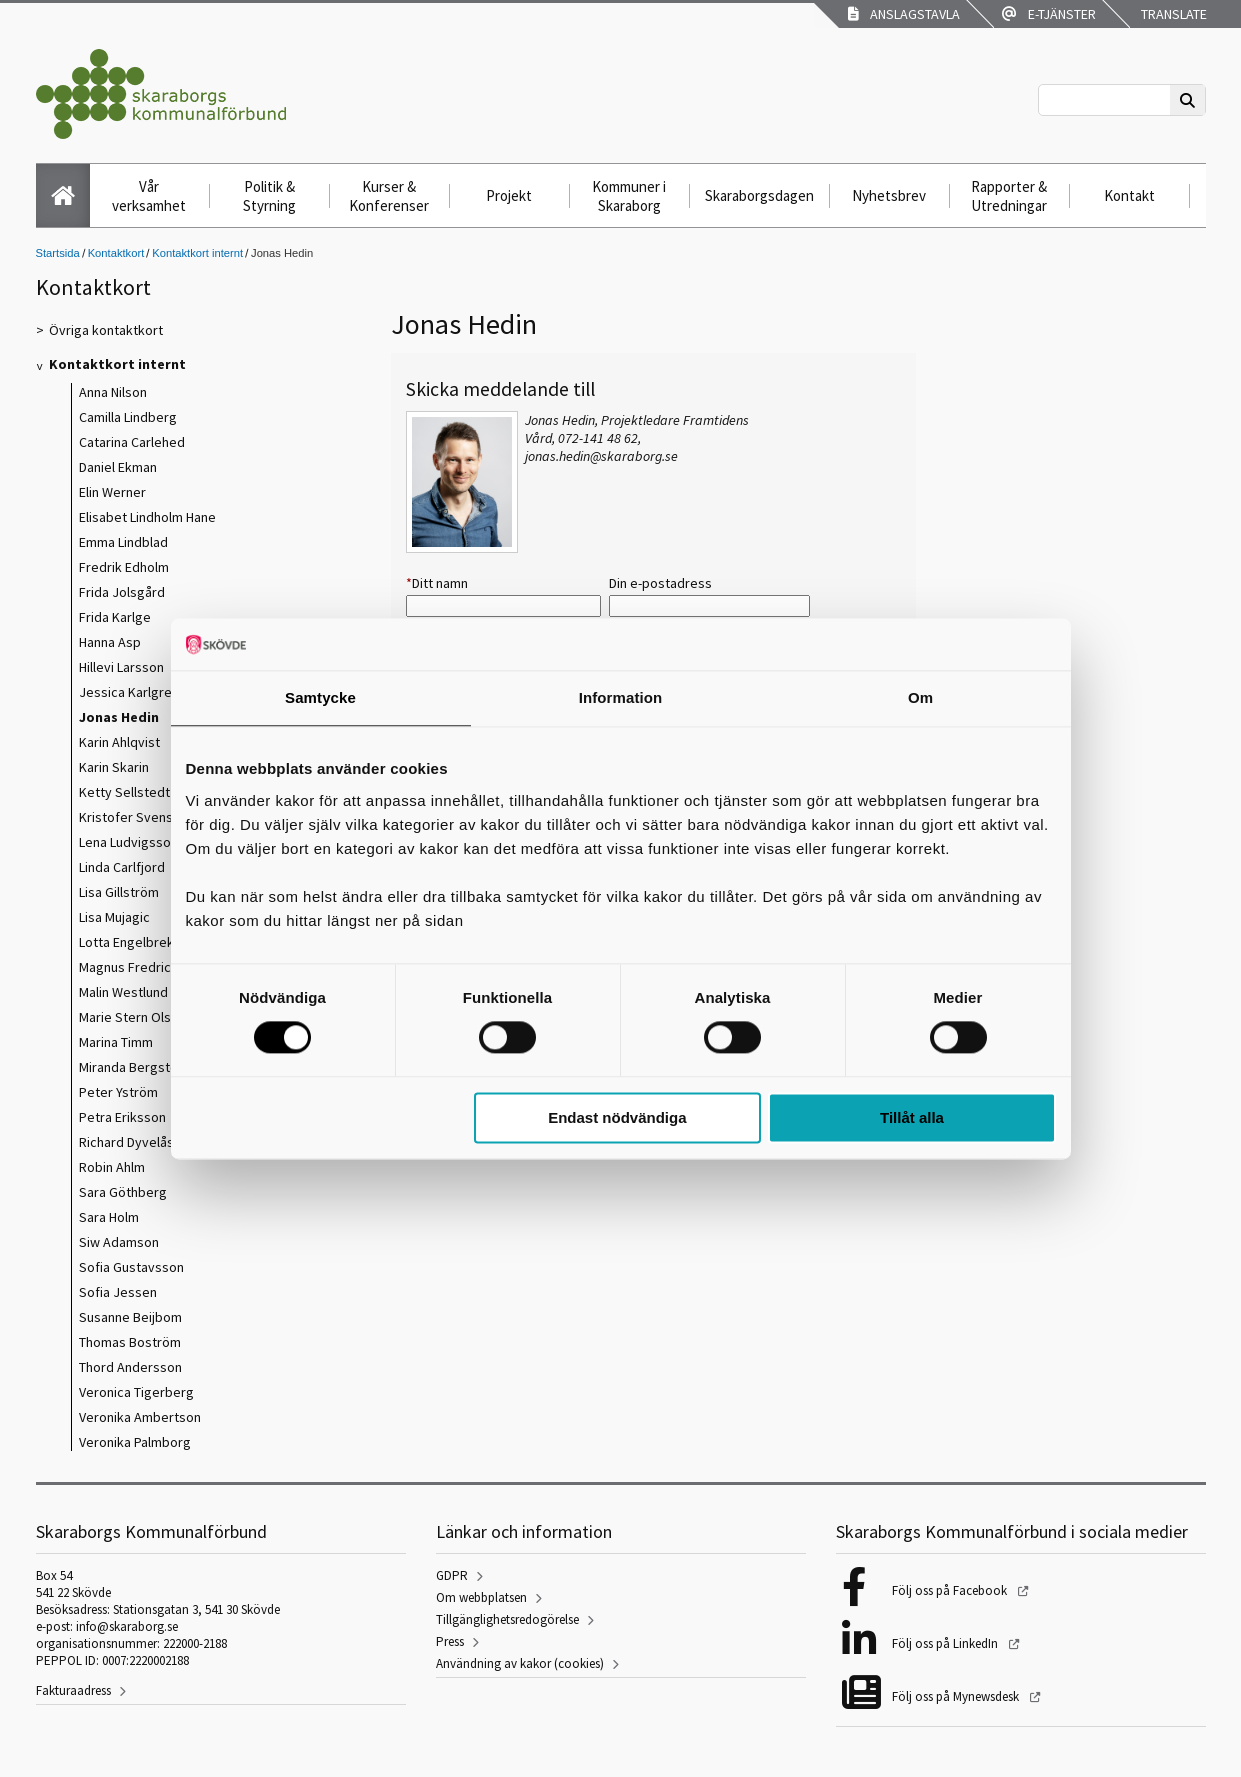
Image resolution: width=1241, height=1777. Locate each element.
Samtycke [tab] (320, 697)
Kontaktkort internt (197, 253)
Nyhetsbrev (889, 195)
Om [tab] (920, 697)
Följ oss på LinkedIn (946, 1643)
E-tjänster (1049, 14)
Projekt (509, 195)
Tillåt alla (912, 1117)
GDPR (452, 1575)
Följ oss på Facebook (951, 1590)
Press (450, 1641)
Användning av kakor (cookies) (520, 1663)
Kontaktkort (116, 253)
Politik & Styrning (269, 196)
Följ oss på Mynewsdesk (957, 1696)
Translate (1172, 14)
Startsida (58, 253)
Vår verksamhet (149, 196)
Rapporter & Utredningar (1009, 196)
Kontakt (1129, 195)
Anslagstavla (904, 14)
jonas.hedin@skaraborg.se (601, 456)
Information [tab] (621, 697)
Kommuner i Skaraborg (629, 196)
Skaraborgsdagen (759, 195)
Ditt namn (437, 583)
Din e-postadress (660, 583)
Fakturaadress (73, 1690)
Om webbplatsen (481, 1597)
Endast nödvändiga (617, 1117)
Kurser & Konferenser (389, 196)
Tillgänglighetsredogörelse (507, 1619)
